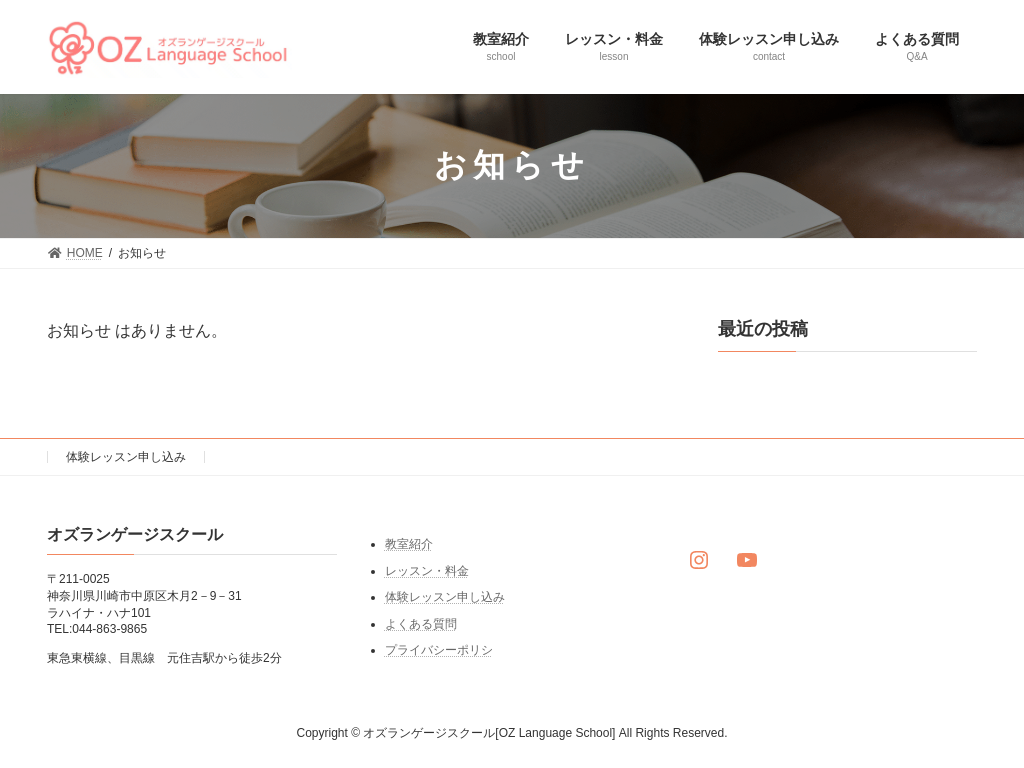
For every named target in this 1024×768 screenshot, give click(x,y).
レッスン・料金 (427, 570)
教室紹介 (409, 544)
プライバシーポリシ (439, 650)
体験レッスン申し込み (126, 457)
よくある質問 (421, 624)
